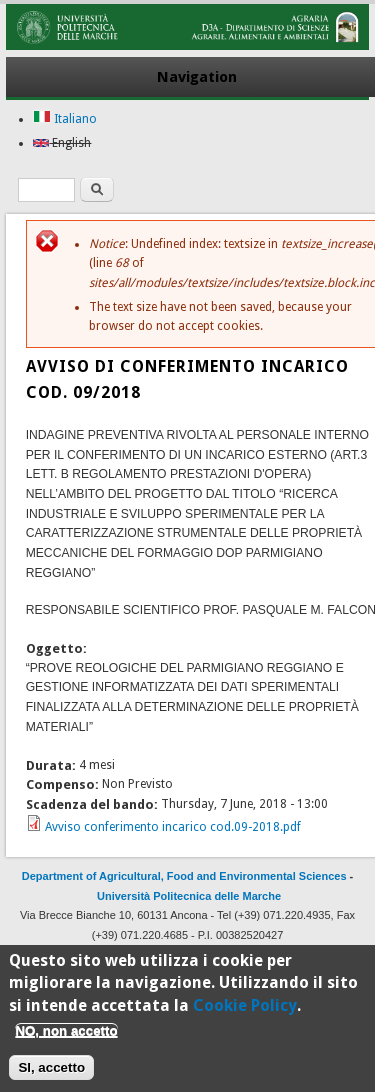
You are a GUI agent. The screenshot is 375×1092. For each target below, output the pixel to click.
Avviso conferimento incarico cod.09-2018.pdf (173, 827)
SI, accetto (51, 1073)
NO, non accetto (66, 1036)
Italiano (65, 119)
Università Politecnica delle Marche (189, 896)
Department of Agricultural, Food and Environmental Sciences (184, 876)
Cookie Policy (245, 1010)
